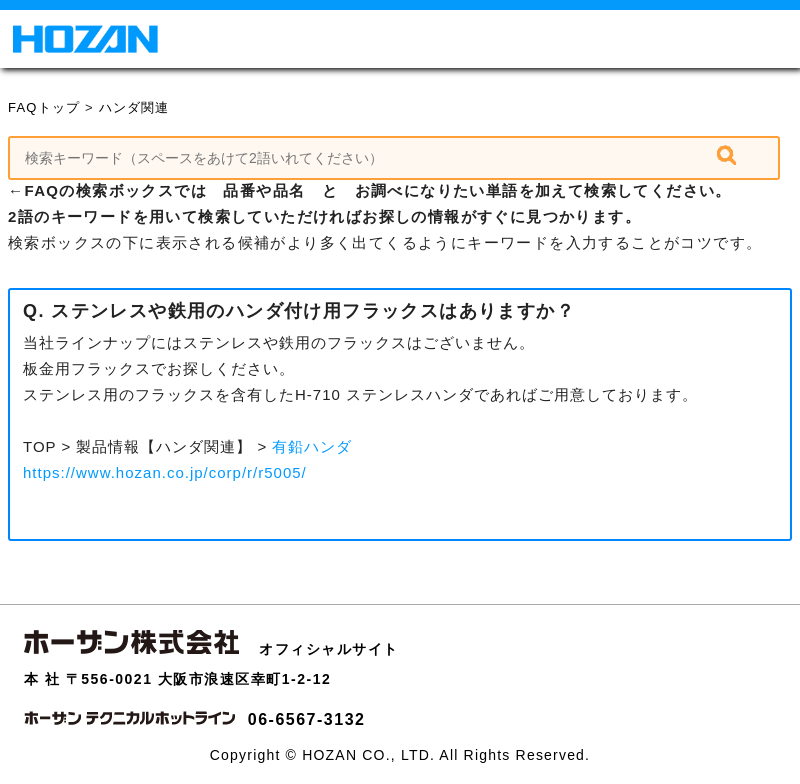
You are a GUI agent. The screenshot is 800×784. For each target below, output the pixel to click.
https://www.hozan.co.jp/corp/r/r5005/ (165, 472)
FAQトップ (44, 107)
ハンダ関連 (134, 107)
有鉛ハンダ (312, 446)
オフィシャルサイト (329, 649)
